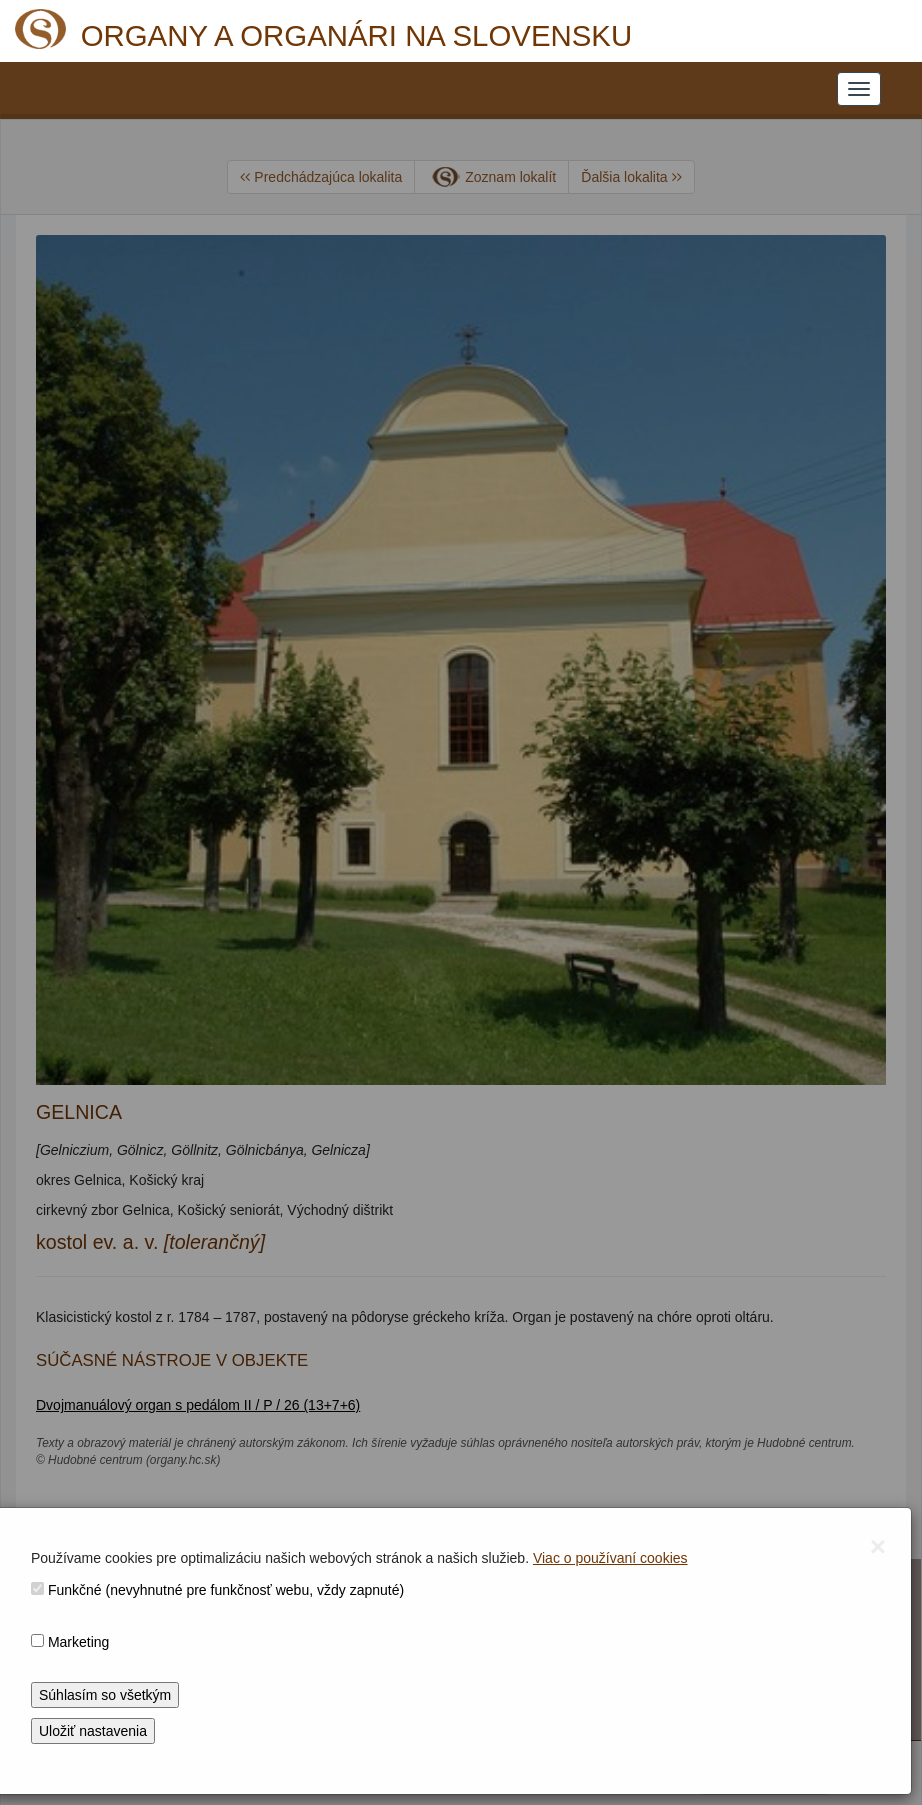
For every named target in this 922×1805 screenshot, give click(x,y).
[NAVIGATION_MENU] (859, 89)
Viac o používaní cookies (610, 1558)
